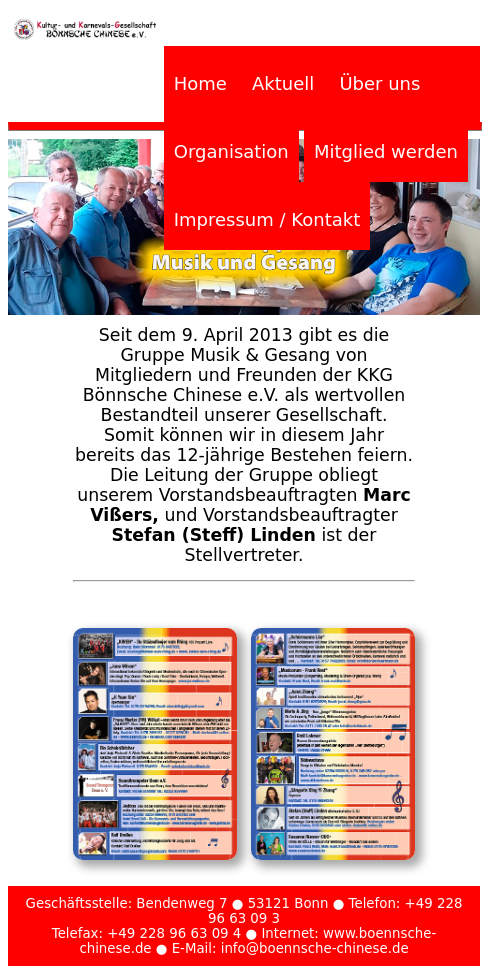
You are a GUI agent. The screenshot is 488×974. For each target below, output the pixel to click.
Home (200, 83)
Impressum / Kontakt (267, 219)
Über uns (379, 83)
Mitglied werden (386, 151)
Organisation (231, 151)
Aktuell (283, 83)
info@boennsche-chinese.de (315, 948)
